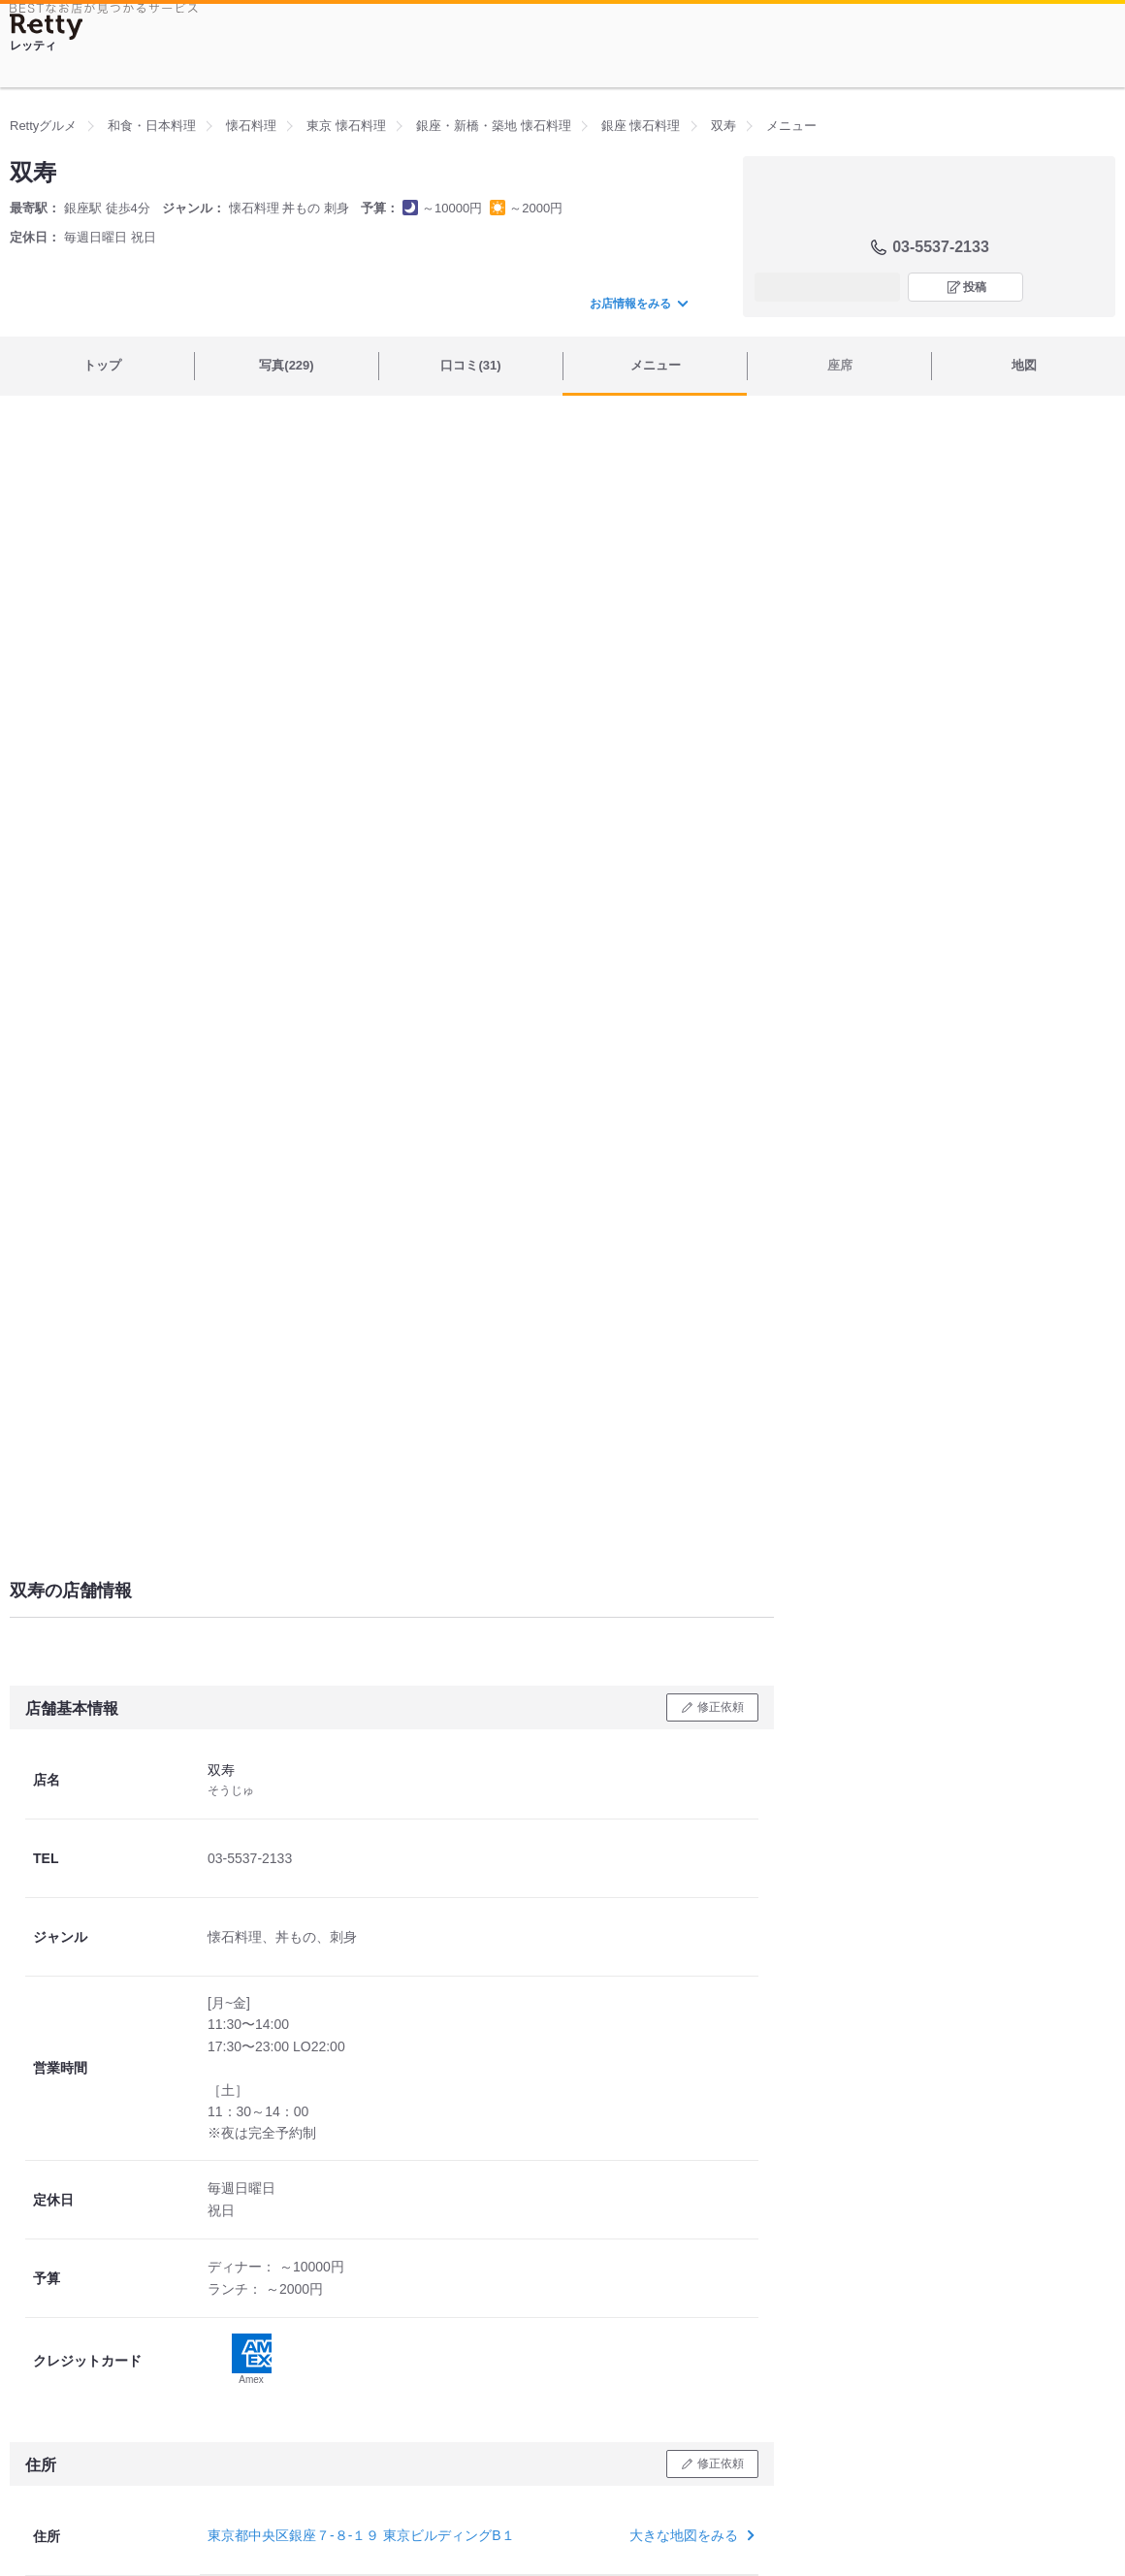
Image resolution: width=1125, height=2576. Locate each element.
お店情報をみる (638, 303)
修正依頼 (720, 1707)
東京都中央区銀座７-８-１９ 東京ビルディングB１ (361, 2535)
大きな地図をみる (690, 2535)
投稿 (974, 287)
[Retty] (46, 27)
